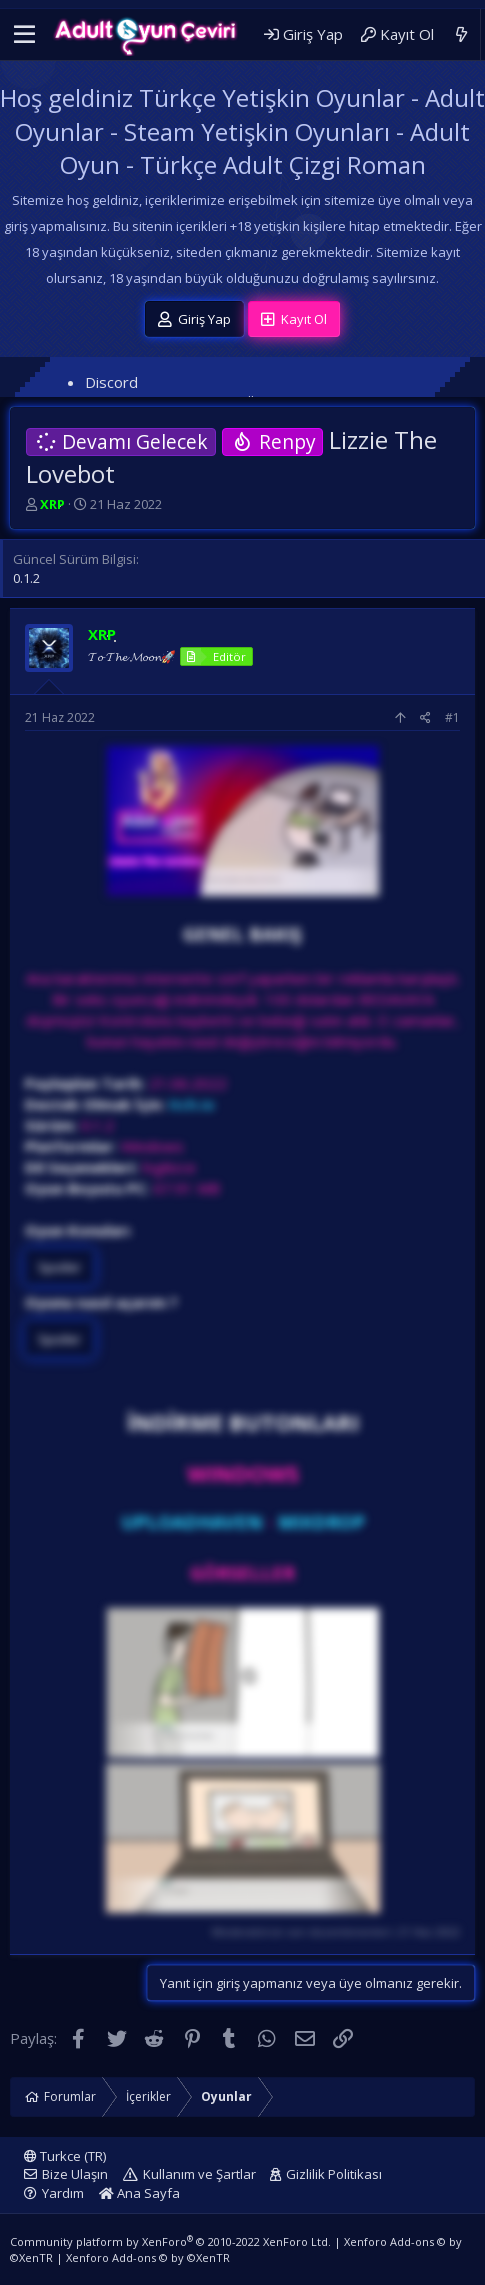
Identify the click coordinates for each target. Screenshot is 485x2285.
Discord (111, 382)
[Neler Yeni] (461, 34)
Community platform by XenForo (170, 2241)
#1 (452, 717)
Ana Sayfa (139, 2193)
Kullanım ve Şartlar (199, 2174)
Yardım (63, 2193)
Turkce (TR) (65, 2156)
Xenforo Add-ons (148, 2257)
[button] (24, 35)
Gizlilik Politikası (334, 2174)
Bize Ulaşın (75, 2174)
